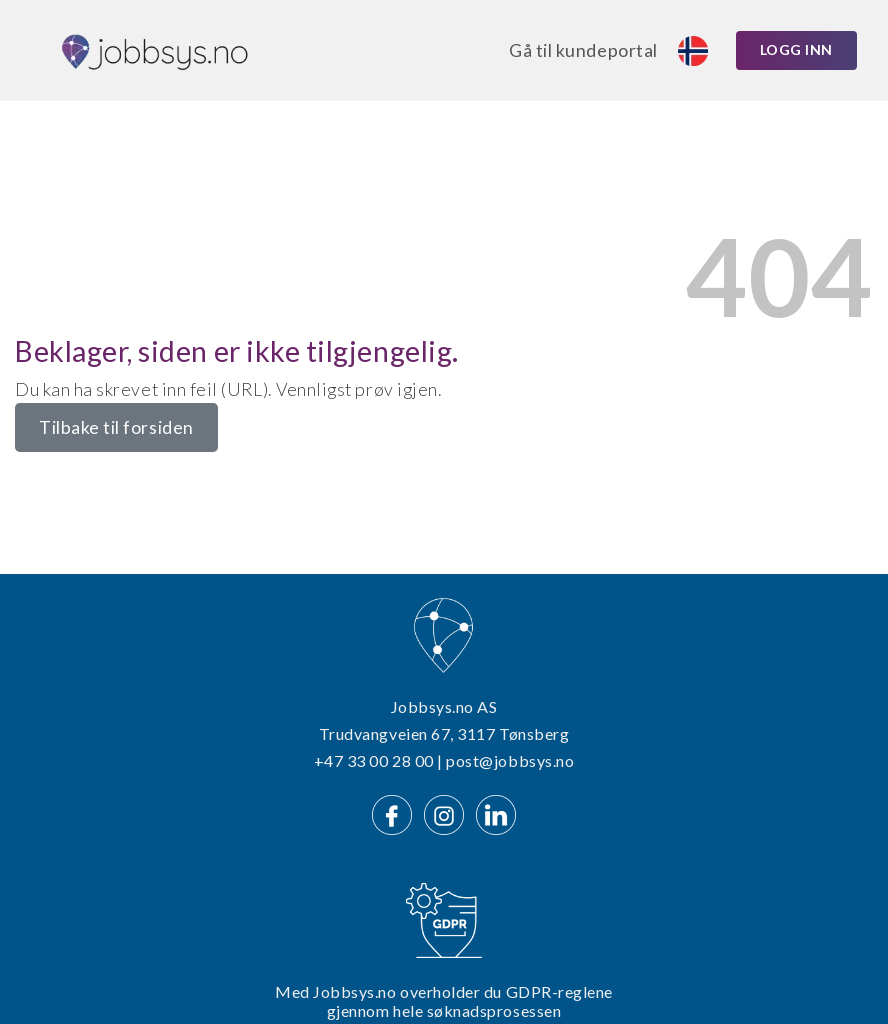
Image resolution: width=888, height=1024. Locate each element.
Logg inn (796, 49)
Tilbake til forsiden (116, 427)
